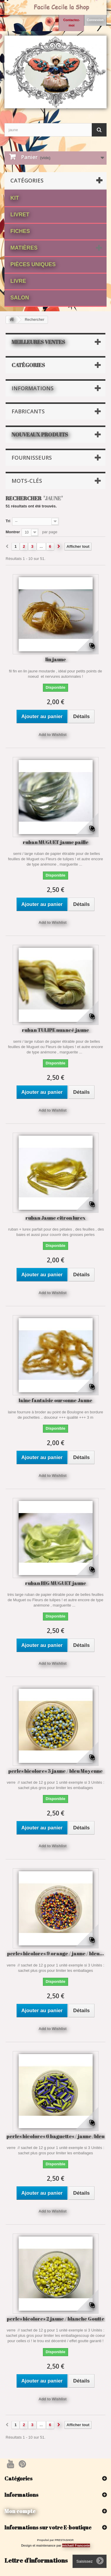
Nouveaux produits (40, 434)
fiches (20, 231)
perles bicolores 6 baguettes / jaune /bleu (55, 2136)
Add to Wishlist (52, 734)
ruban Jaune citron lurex (55, 1217)
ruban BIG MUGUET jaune (55, 1583)
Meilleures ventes (38, 341)
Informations (33, 388)
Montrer (13, 532)
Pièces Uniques (33, 264)
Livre (18, 281)
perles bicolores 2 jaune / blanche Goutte (55, 2318)
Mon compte (20, 2511)
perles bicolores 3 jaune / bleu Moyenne (55, 1770)
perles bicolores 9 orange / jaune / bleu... (55, 1953)
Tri (8, 521)
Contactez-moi (71, 22)
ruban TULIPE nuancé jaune (55, 1029)
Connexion (95, 20)
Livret (19, 214)
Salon (19, 297)
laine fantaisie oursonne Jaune (55, 1400)
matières (24, 247)
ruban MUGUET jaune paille (56, 842)
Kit (14, 198)
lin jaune (55, 659)
